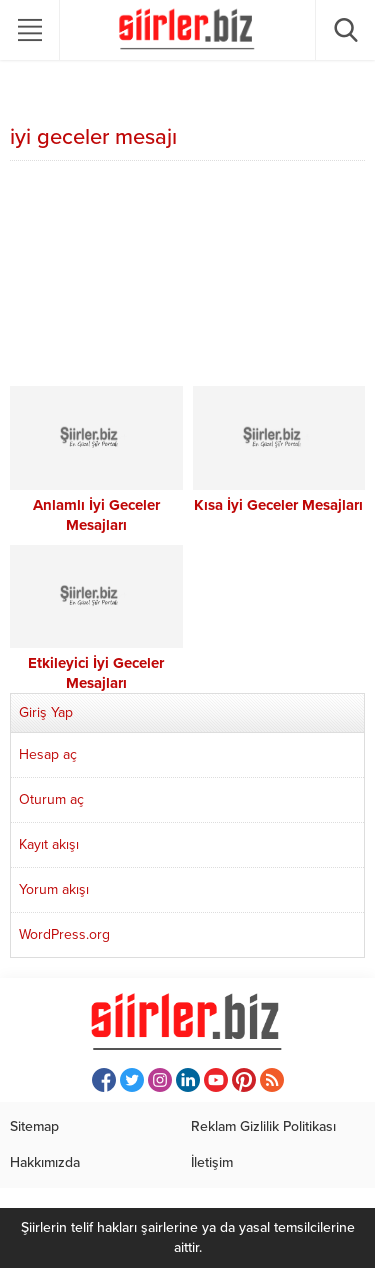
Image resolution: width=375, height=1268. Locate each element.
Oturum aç (51, 799)
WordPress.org (64, 934)
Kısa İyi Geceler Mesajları (278, 505)
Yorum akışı (54, 889)
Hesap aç (48, 754)
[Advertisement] (187, 276)
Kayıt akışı (49, 844)
